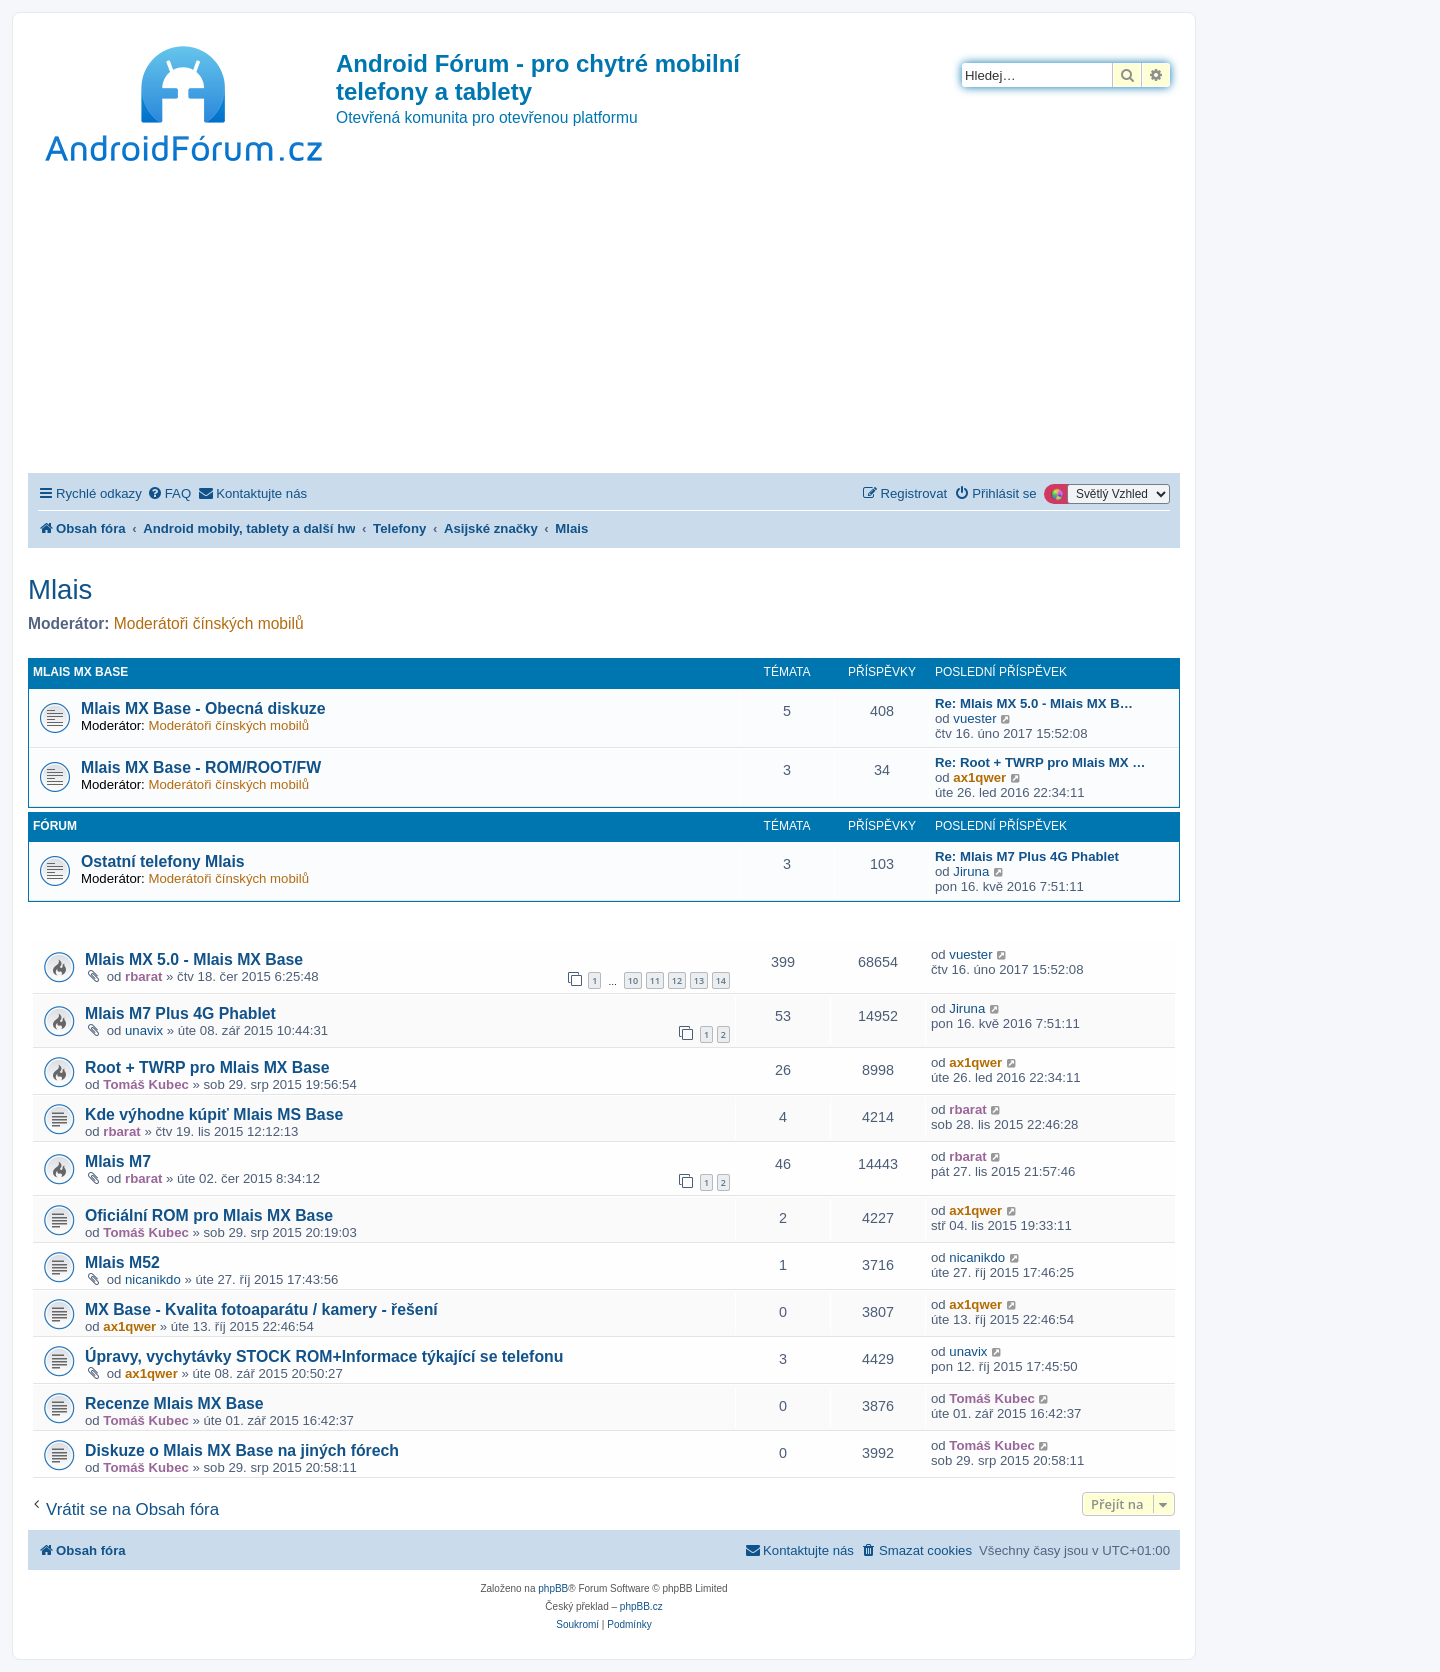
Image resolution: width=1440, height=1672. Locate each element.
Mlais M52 (122, 1262)
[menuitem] (169, 493)
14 (721, 980)
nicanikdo (153, 1279)
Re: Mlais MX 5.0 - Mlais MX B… (1034, 703)
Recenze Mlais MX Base (174, 1403)
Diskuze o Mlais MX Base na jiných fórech (242, 1450)
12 (677, 980)
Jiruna (971, 871)
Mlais (60, 589)
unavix (144, 1030)
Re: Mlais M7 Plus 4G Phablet (1027, 856)
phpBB (553, 1588)
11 (655, 980)
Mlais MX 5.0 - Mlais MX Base (194, 959)
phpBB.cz (641, 1606)
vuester (974, 718)
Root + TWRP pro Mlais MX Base (207, 1067)
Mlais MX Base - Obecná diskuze (203, 708)
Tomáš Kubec (146, 1084)
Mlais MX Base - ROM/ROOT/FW (201, 767)
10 (633, 980)
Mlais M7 (118, 1161)
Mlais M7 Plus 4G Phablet (180, 1013)
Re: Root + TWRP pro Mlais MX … (1040, 762)
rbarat (143, 976)
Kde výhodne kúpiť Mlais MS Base (214, 1114)
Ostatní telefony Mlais (163, 861)
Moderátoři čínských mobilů (209, 623)
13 (699, 980)
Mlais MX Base (80, 672)
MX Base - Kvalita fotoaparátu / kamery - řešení (261, 1309)
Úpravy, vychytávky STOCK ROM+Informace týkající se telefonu (324, 1356)
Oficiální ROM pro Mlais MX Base (209, 1215)
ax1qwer (979, 777)
